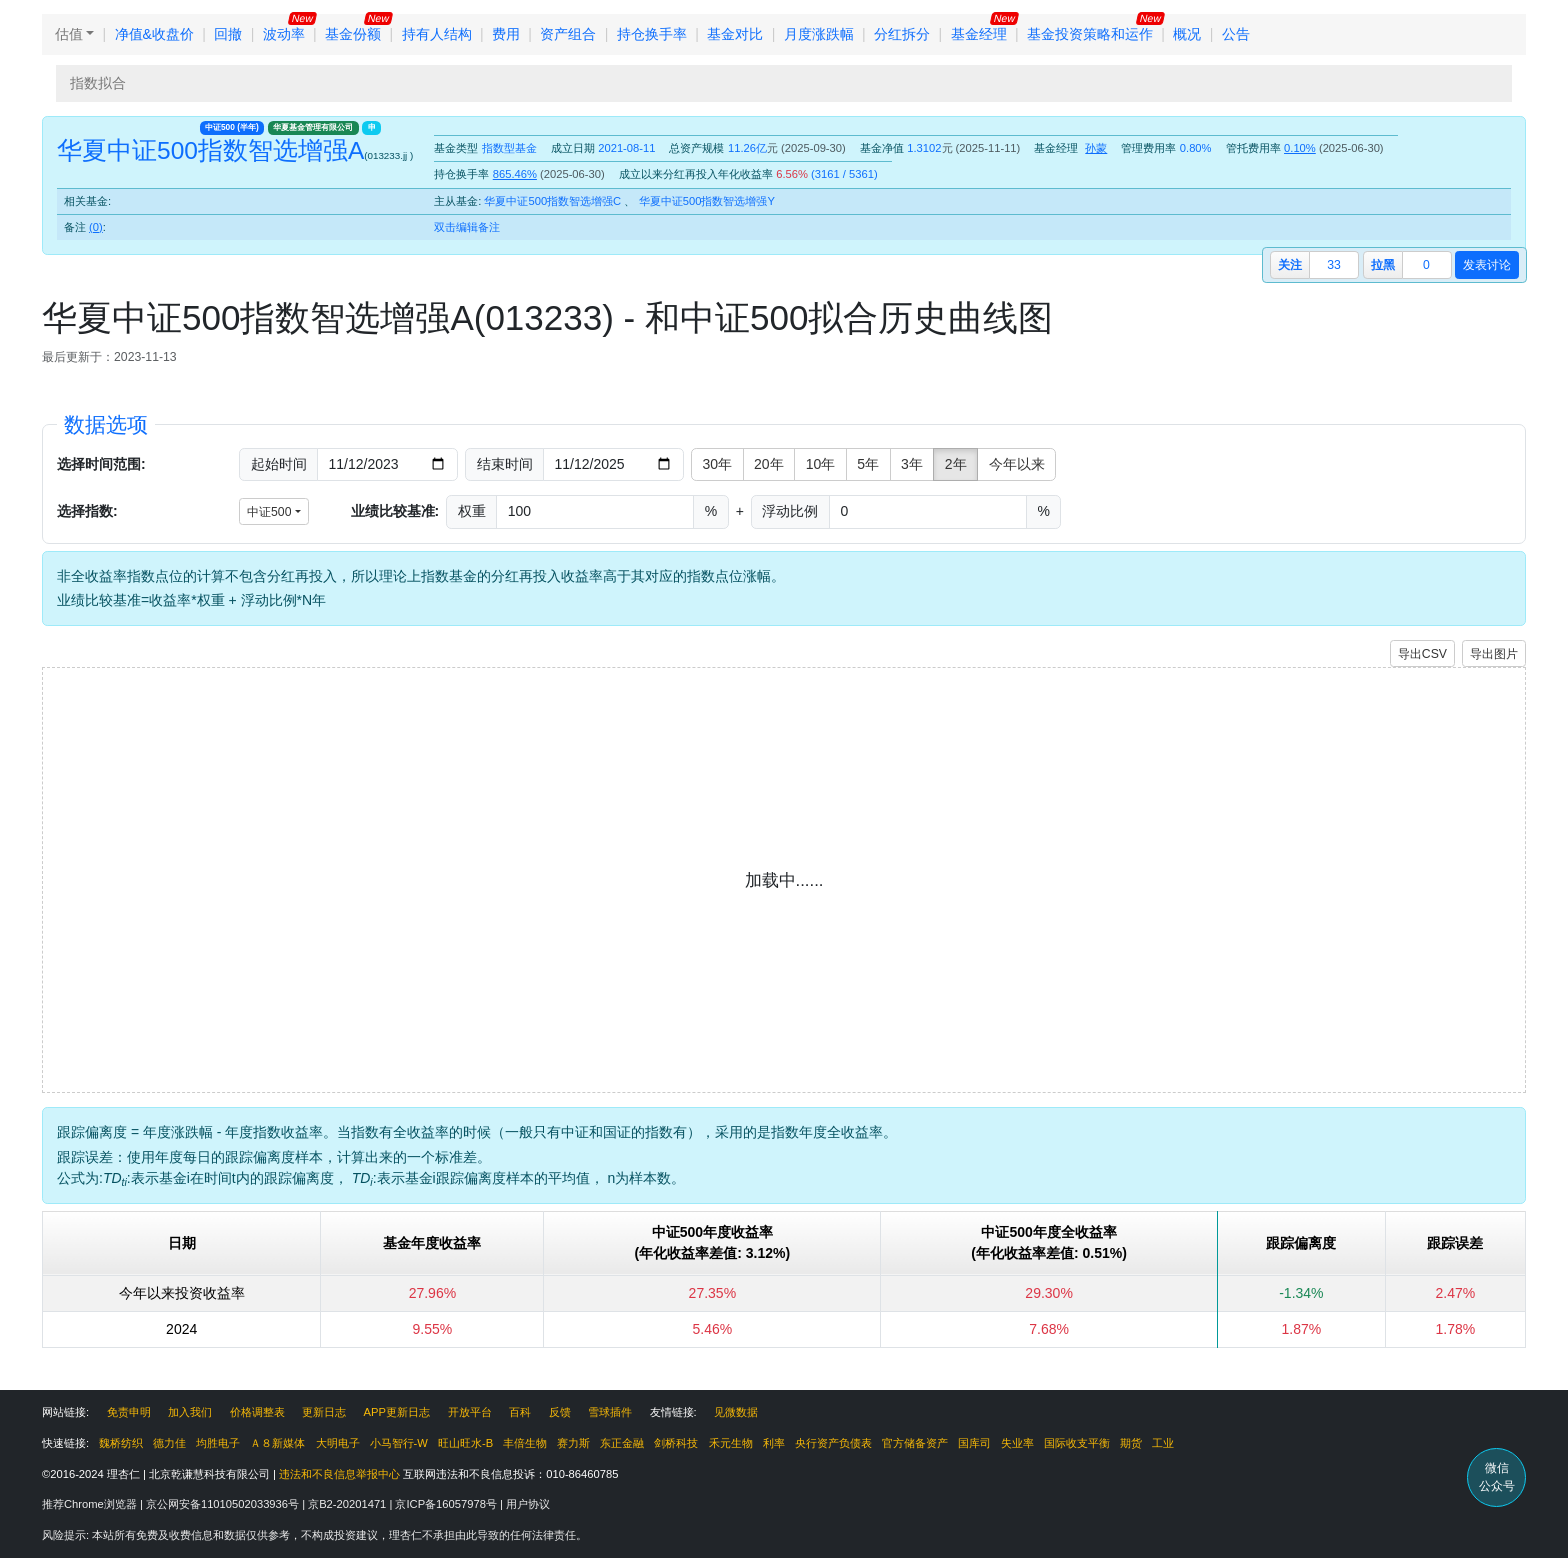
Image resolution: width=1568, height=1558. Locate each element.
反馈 (560, 1412)
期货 (1131, 1443)
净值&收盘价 (154, 34)
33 (1334, 265)
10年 (821, 464)
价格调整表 (257, 1412)
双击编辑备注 (467, 227)
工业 (1163, 1443)
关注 (1290, 265)
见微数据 (736, 1412)
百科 (520, 1412)
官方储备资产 (915, 1443)
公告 (1236, 34)
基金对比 (735, 34)
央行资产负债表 (833, 1443)
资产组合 (568, 34)
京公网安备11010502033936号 (224, 1504)
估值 (69, 34)
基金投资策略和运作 (1090, 34)
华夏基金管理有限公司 (313, 127)
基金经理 (979, 34)
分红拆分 (902, 34)
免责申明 (129, 1412)
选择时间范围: (101, 464)
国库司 (974, 1443)
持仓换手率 (652, 34)
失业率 (1017, 1443)
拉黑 (1383, 265)
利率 (774, 1443)
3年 (912, 464)
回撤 (228, 34)
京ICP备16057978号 (447, 1504)
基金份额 (353, 34)
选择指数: (87, 511)
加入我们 (190, 1412)
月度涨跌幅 (819, 34)
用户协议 (528, 1504)
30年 (718, 464)
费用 (506, 34)
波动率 (284, 34)
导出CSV (1422, 654)
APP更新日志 (397, 1412)
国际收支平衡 (1077, 1443)
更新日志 (324, 1412)
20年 (769, 464)
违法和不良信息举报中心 (339, 1474)
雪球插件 (610, 1412)
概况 (1187, 34)
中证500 (232, 127)
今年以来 (1017, 464)
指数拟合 (98, 83)
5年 (868, 464)
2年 (956, 464)
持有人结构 (437, 34)
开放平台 (470, 1412)
